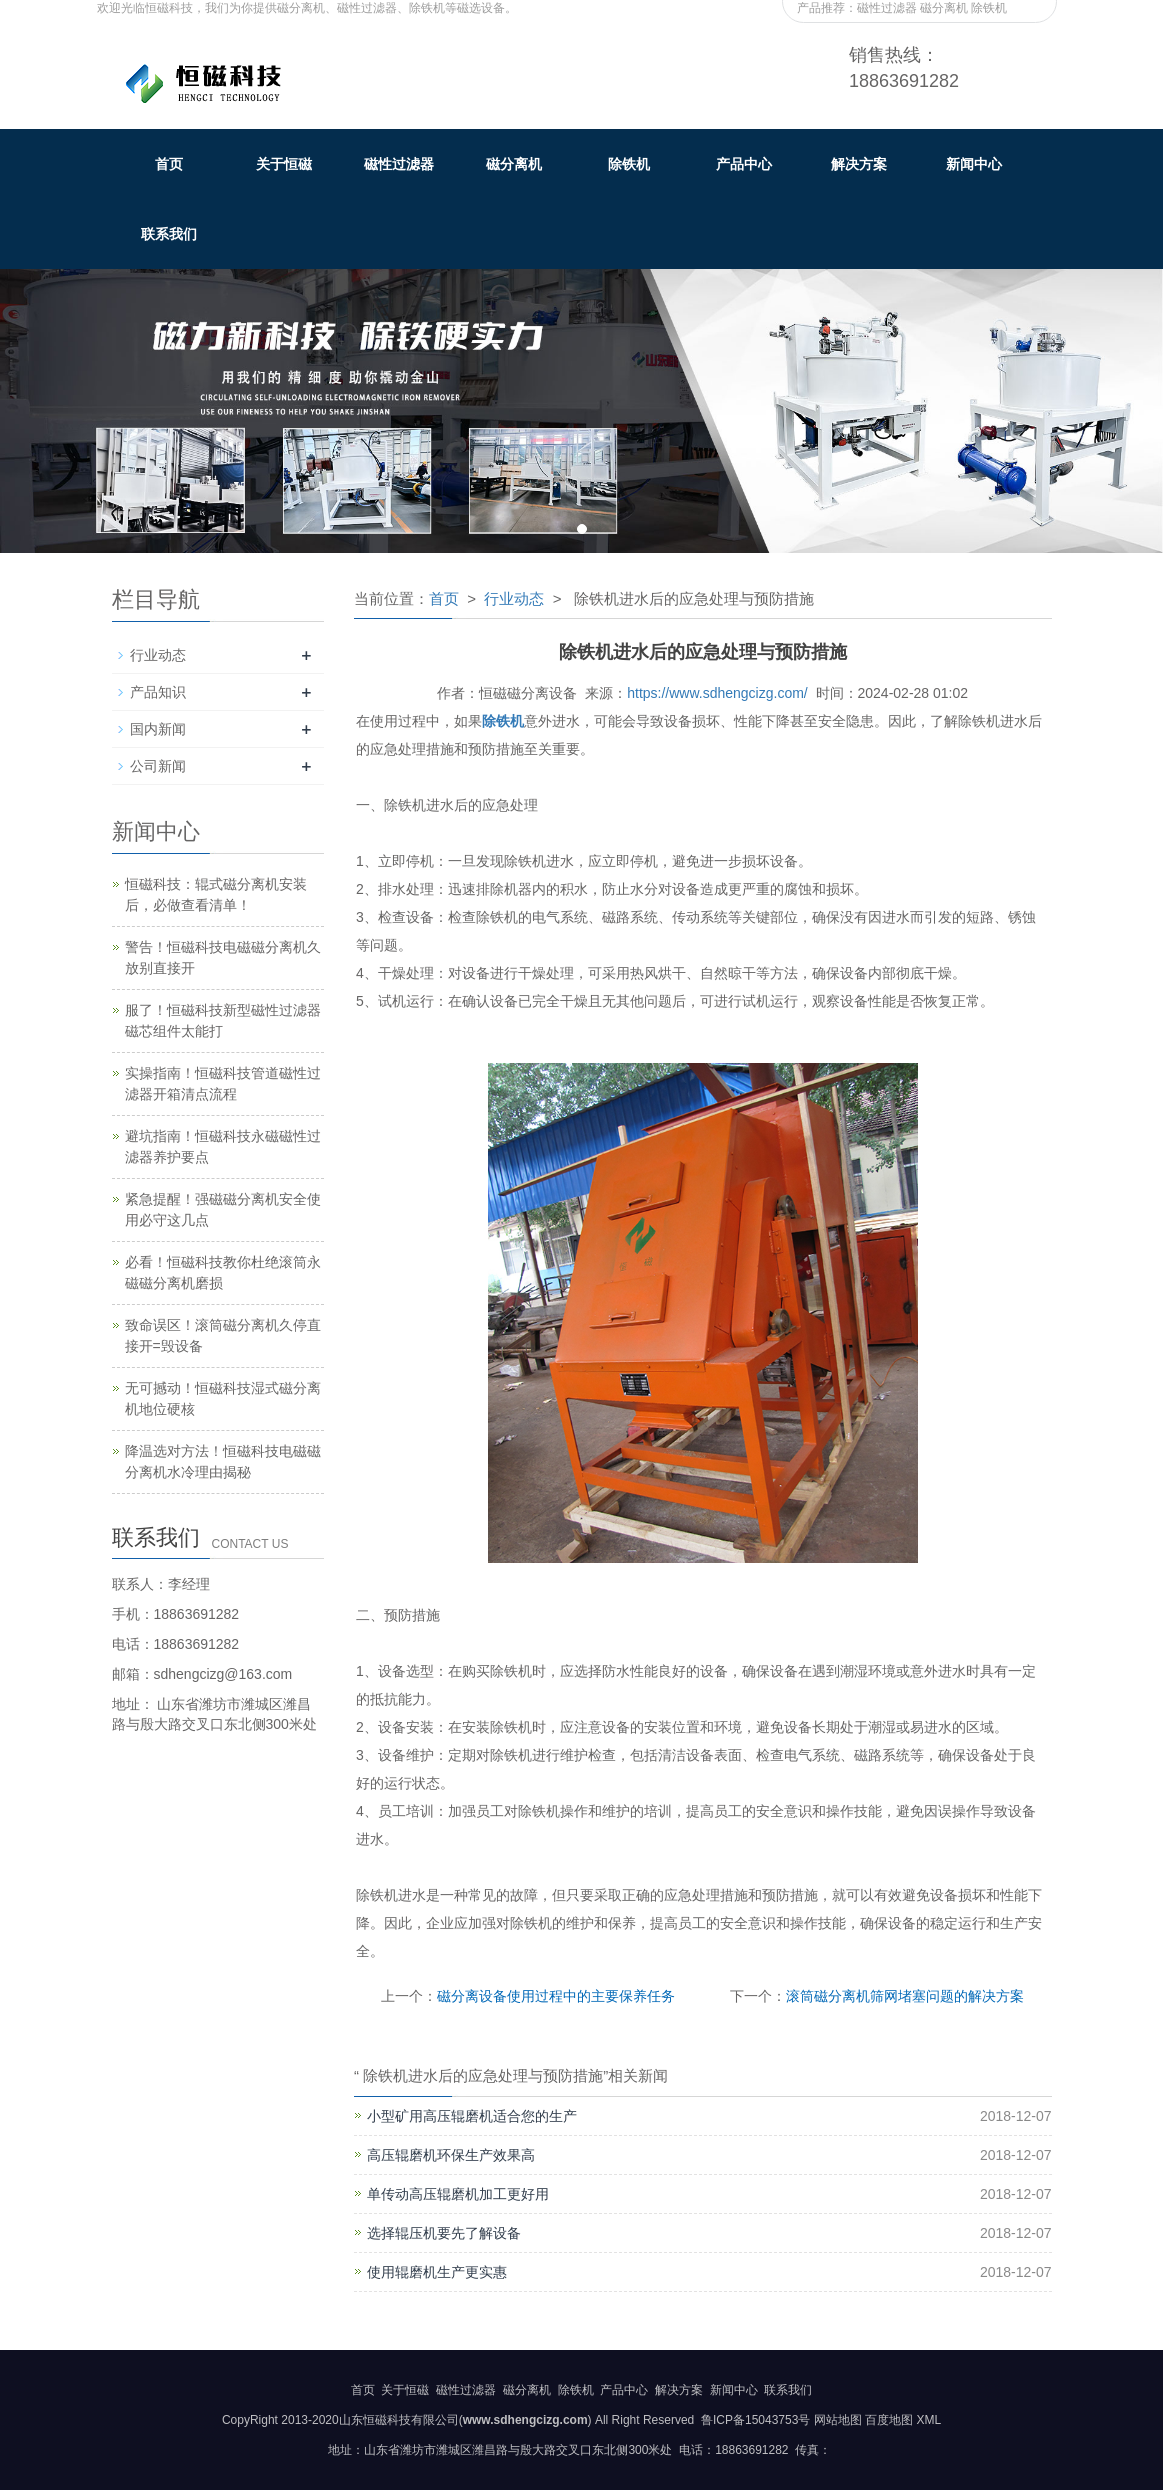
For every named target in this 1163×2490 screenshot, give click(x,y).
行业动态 (514, 598)
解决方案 (859, 164)
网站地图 (838, 2420)
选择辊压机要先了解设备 (444, 2233)
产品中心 (744, 164)
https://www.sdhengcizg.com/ (717, 693)
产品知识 (158, 692)
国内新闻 (158, 729)
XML (928, 2420)
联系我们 (169, 234)
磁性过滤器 (399, 164)
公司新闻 (158, 766)
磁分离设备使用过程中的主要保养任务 (556, 1996)
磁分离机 (514, 164)
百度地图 (889, 2420)
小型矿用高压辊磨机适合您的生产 (472, 2116)
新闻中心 (974, 164)
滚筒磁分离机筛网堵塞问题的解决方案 (905, 1996)
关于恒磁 (284, 164)
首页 (169, 164)
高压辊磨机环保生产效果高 (451, 2155)
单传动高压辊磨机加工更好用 (458, 2194)
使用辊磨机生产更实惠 (437, 2272)
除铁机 (629, 164)
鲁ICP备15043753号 (754, 2420)
